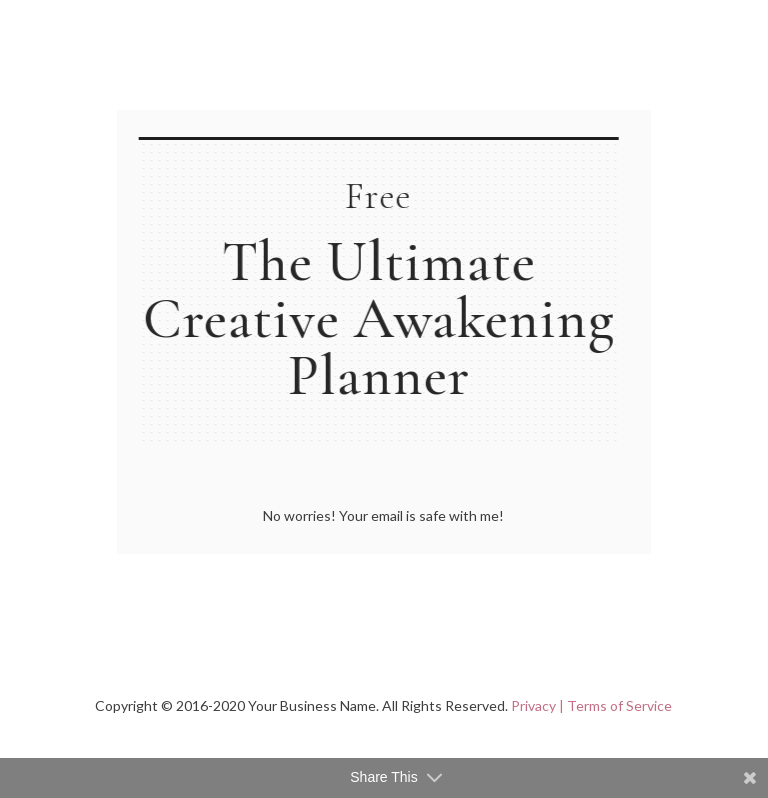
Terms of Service (619, 705)
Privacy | (537, 705)
